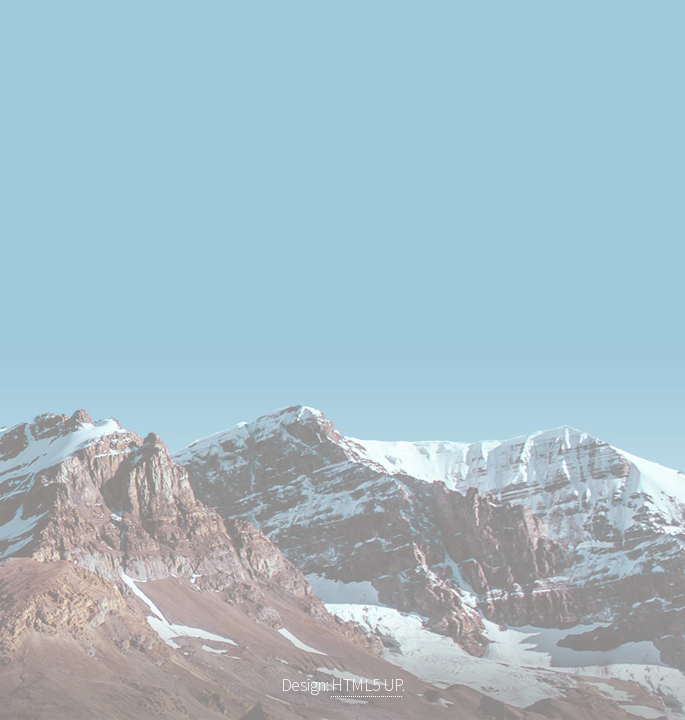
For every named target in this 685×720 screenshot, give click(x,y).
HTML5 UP (366, 685)
